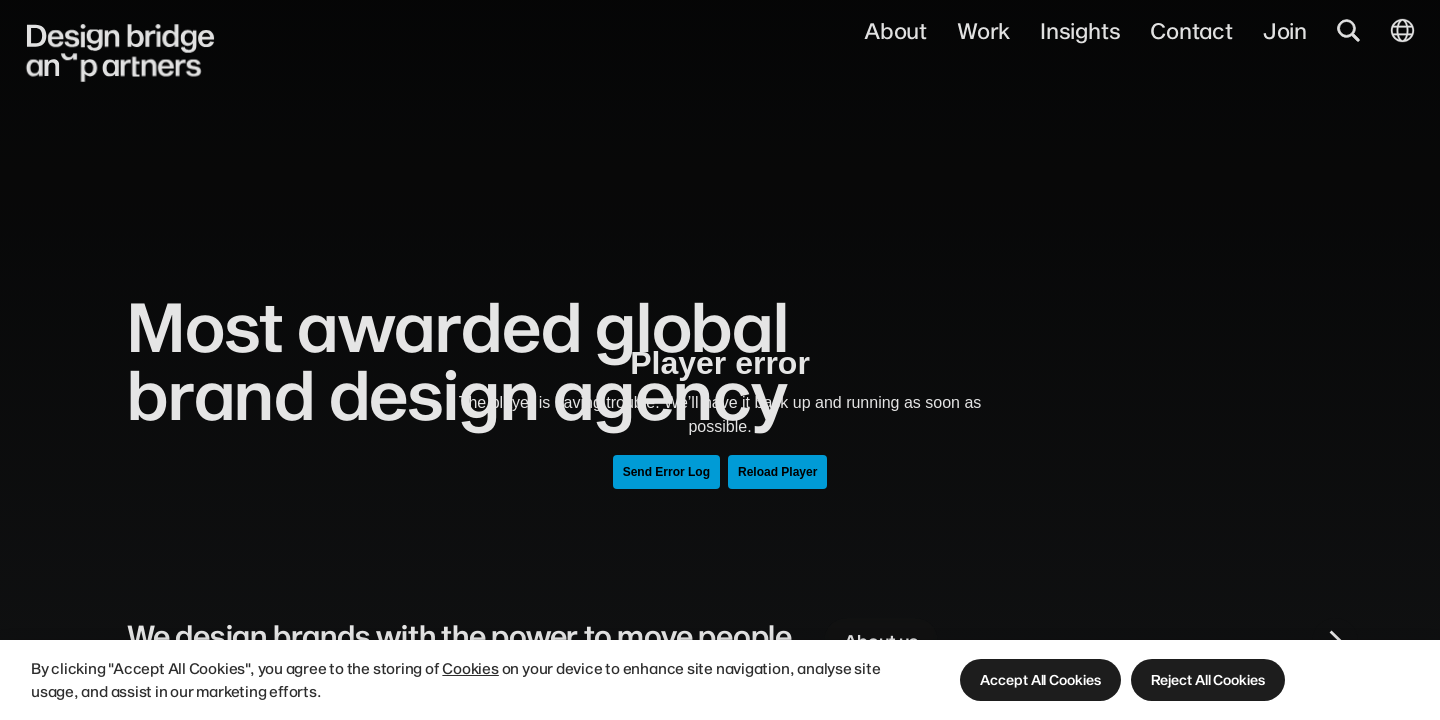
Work (983, 30)
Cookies (470, 668)
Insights (1080, 30)
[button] (1040, 679)
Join (1285, 30)
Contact (1191, 30)
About (895, 30)
